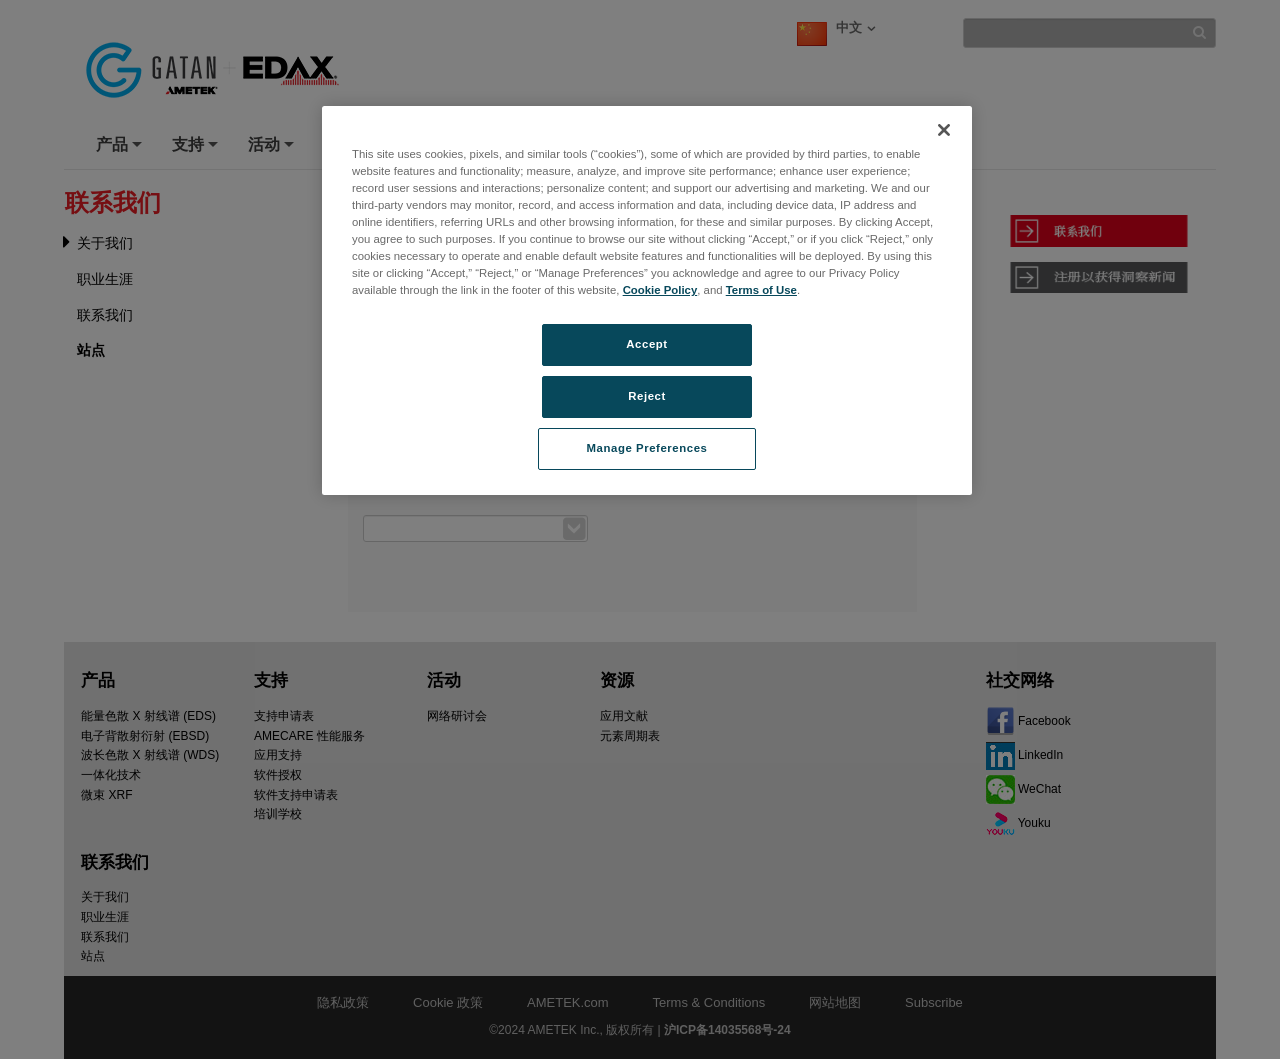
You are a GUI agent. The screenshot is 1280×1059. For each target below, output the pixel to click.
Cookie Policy (660, 290)
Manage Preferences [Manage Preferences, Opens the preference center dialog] (647, 448)
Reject (647, 396)
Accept (646, 344)
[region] (647, 300)
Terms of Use (761, 290)
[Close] (944, 130)
